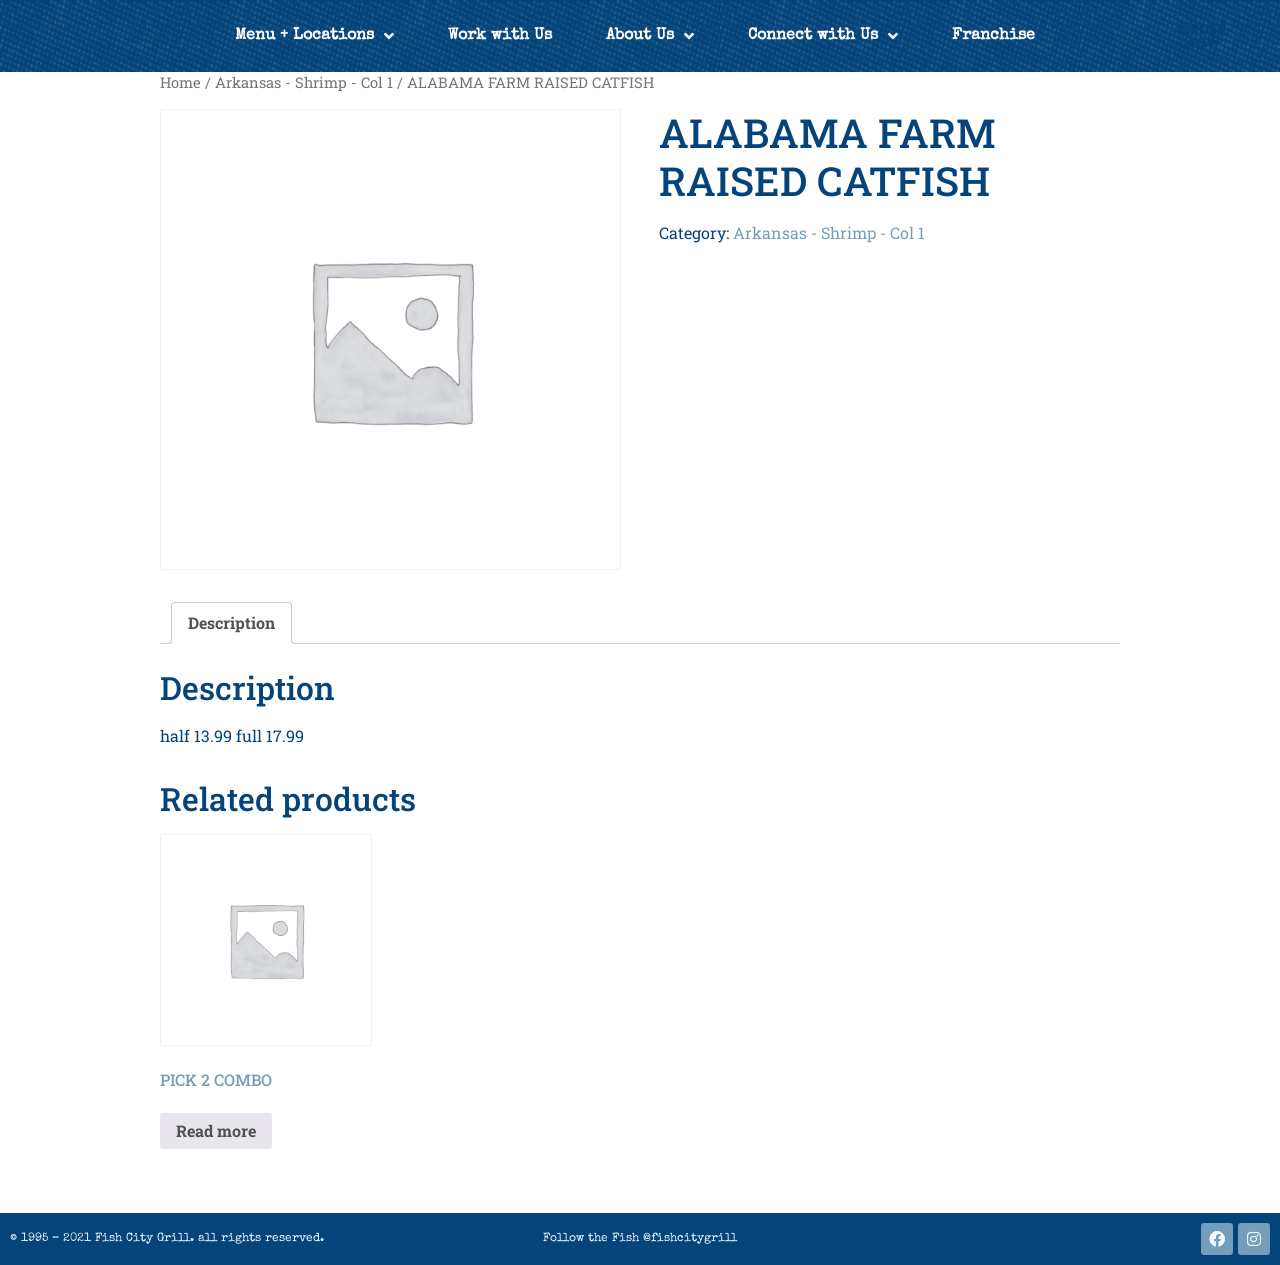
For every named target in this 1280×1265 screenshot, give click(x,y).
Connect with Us (823, 36)
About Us (650, 36)
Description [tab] (231, 622)
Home (180, 82)
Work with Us (500, 36)
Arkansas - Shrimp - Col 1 (304, 82)
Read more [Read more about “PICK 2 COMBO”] (216, 1130)
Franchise (993, 36)
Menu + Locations (314, 36)
